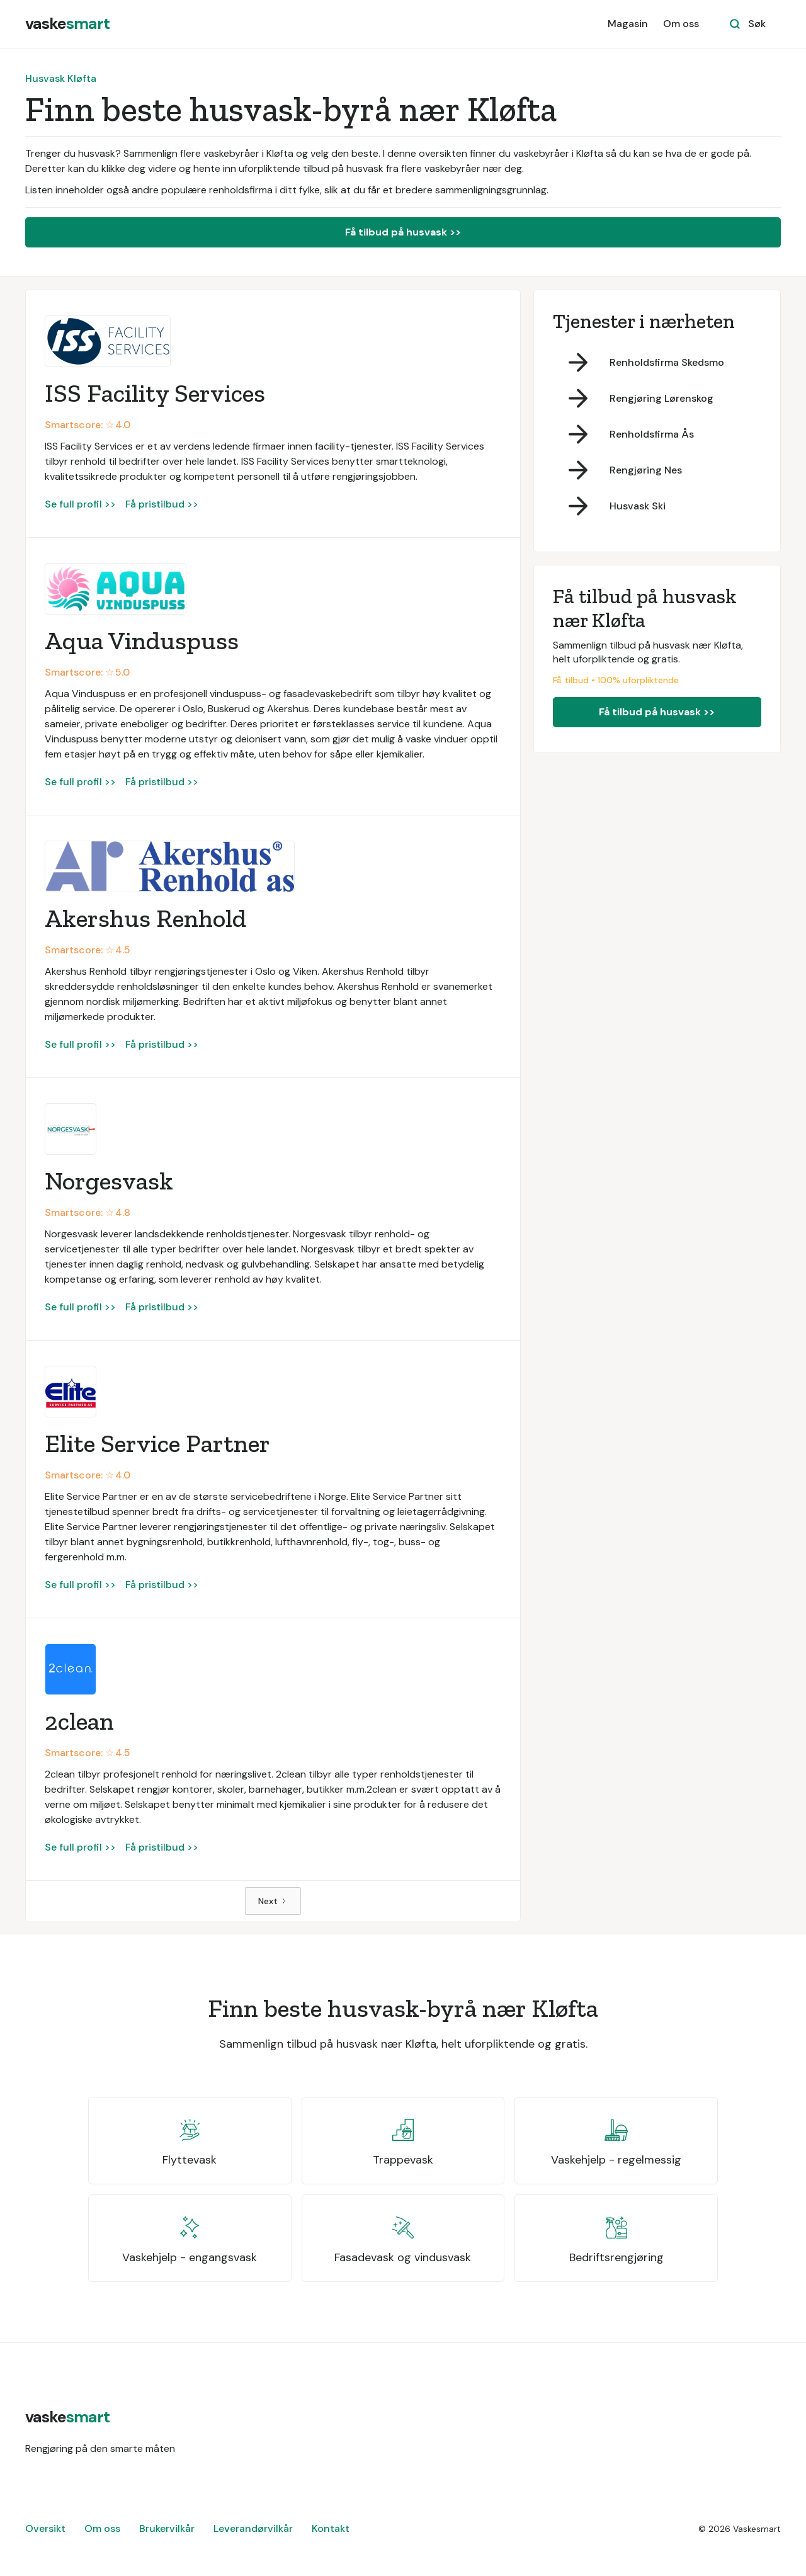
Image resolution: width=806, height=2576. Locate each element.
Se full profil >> (80, 504)
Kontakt (330, 2528)
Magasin (628, 23)
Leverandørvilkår (253, 2528)
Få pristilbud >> (161, 504)
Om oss (681, 23)
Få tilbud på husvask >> (403, 232)
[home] (67, 23)
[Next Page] (273, 1901)
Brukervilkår (167, 2528)
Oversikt (45, 2528)
